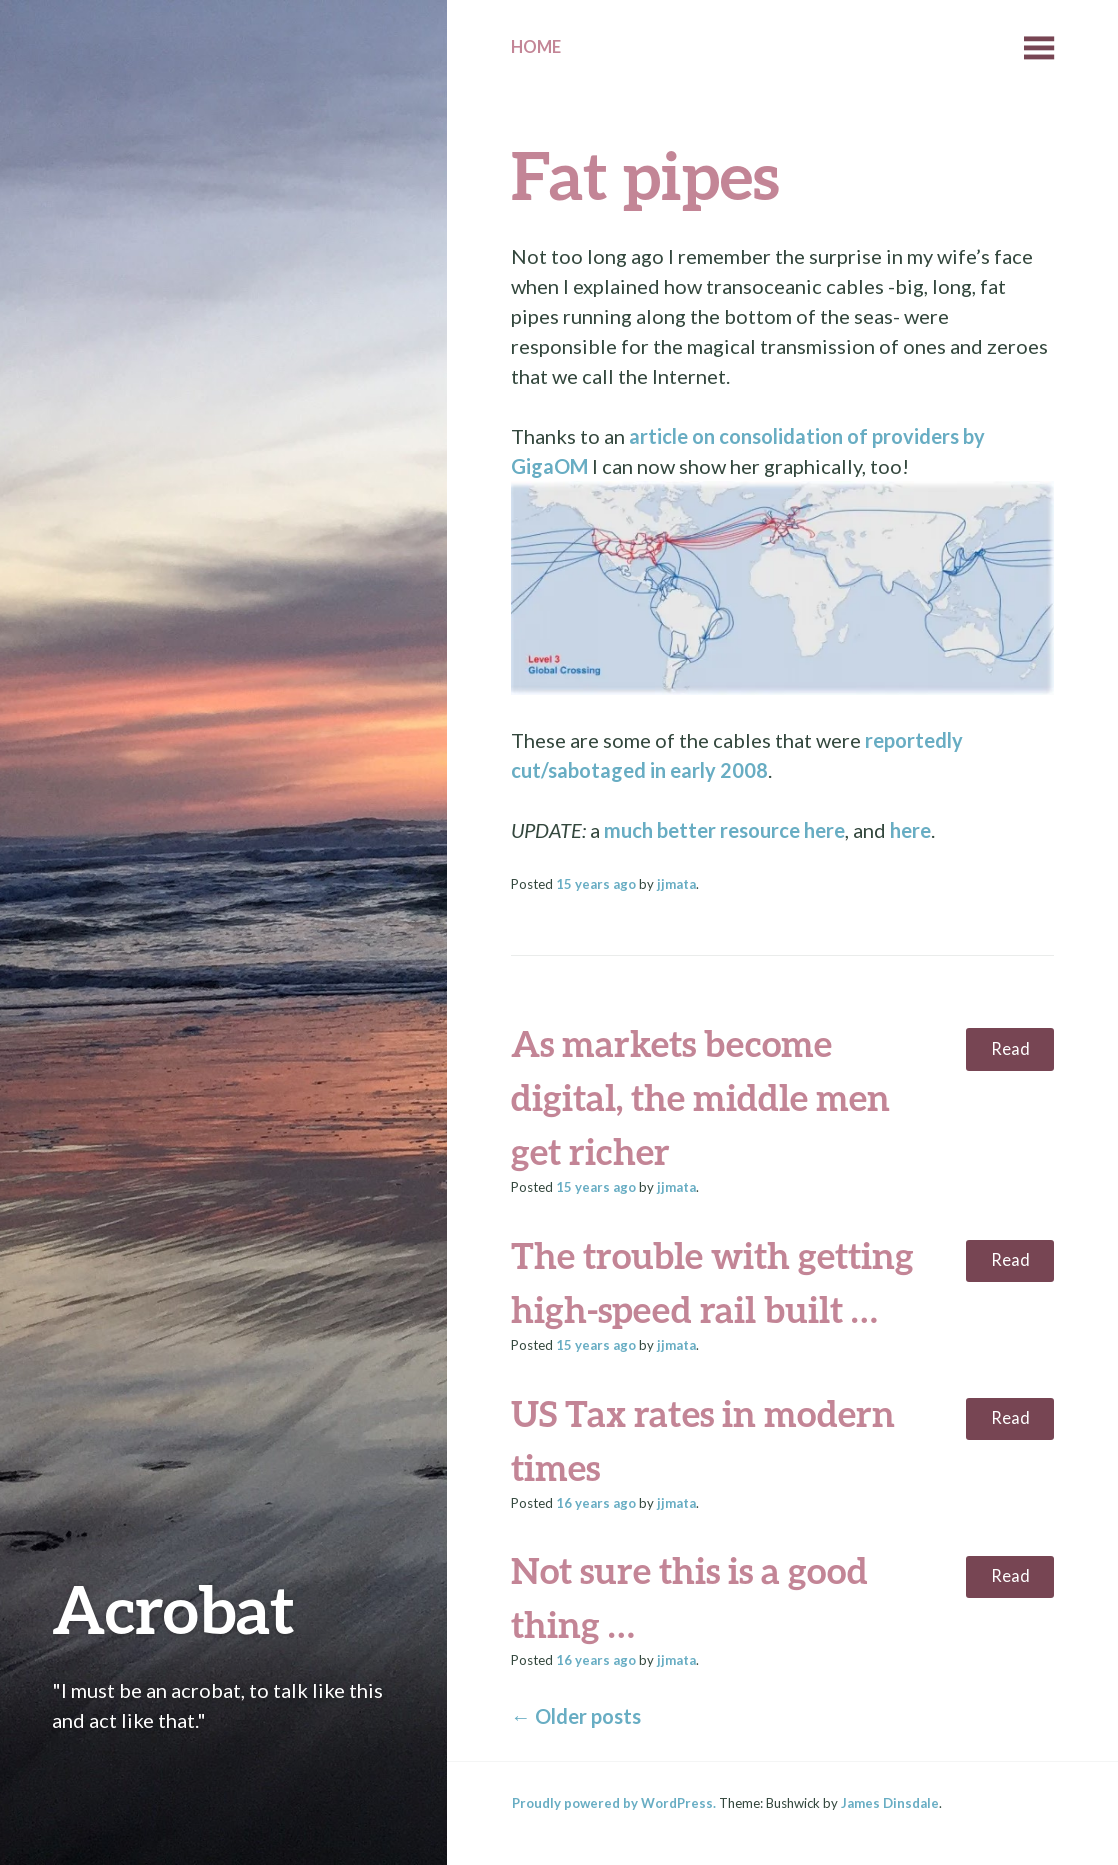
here (910, 830)
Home (536, 47)
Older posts (576, 1716)
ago (596, 884)
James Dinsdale (890, 1803)
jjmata (676, 884)
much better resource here (724, 830)
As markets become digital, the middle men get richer (700, 1097)
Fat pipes (645, 174)
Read (1010, 1049)
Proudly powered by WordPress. (614, 1803)
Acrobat (173, 1608)
